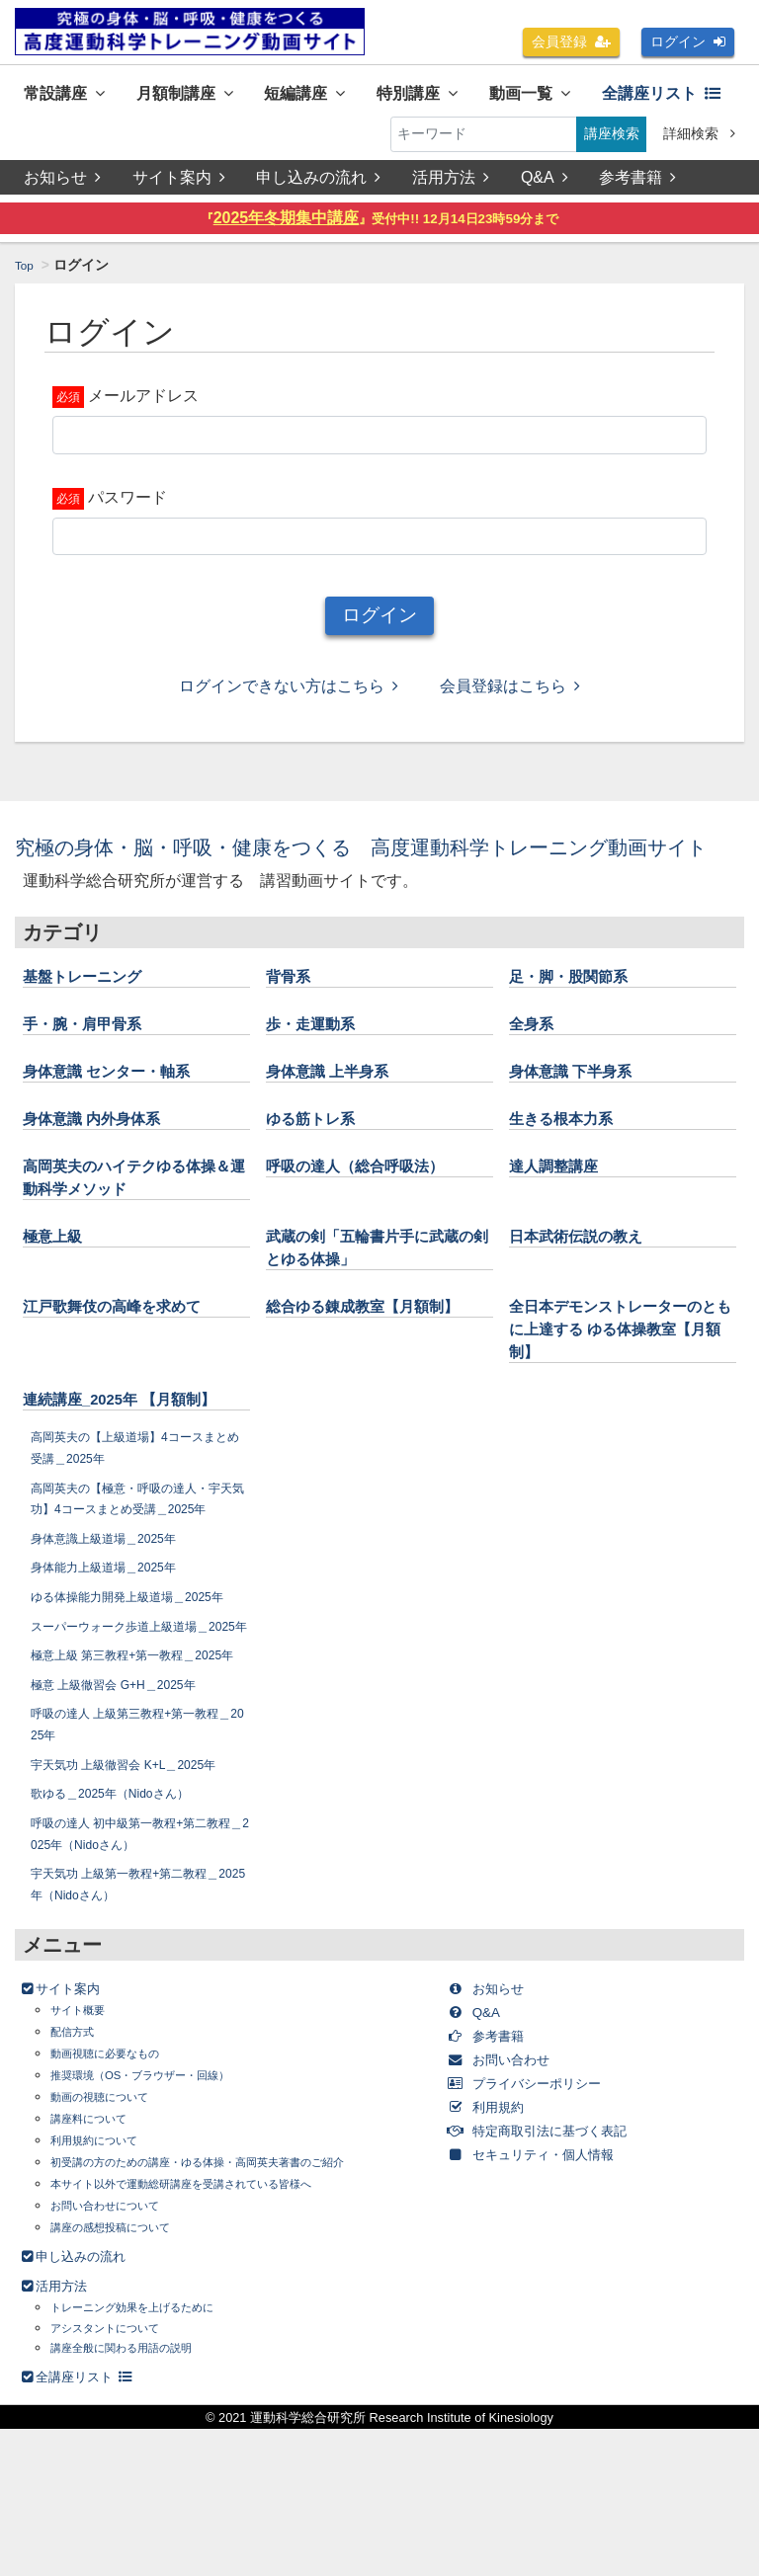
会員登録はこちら (510, 695)
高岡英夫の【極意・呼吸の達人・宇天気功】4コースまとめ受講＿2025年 (139, 1570)
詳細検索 (699, 138)
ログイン (687, 41)
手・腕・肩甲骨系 (94, 1062)
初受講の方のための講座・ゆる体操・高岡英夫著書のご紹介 (237, 2308)
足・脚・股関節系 (580, 1014)
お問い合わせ (512, 2206)
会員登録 (571, 41)
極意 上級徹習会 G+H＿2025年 (127, 1831)
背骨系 (292, 1014)
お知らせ (62, 186)
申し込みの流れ (320, 186)
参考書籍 (641, 186)
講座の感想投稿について (126, 2374)
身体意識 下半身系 (582, 1109)
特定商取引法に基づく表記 (560, 2277)
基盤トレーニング (94, 1014)
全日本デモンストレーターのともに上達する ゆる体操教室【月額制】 (618, 1367)
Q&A (547, 186)
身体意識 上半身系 (339, 1109)
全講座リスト (93, 138)
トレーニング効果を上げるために (154, 2454)
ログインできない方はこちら (288, 695)
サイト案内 (178, 186)
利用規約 (497, 2253)
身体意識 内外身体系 (105, 1157)
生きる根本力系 (571, 1157)
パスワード (127, 506)
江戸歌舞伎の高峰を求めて (129, 1344)
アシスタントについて (119, 2474)
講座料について (98, 2265)
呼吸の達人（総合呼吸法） (372, 1204)
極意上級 (58, 1274)
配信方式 (78, 2178)
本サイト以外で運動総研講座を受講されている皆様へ (216, 2330)
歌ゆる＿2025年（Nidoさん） (123, 1940)
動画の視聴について (112, 2243)
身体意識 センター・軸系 (123, 1109)
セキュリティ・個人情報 (552, 2301)
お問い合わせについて (119, 2352)
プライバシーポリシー (544, 2229)
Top (26, 274)
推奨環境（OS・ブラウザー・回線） (164, 2221)
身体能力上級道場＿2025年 (116, 1650)
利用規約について (105, 2287)
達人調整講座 (562, 1204)
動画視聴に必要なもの (119, 2200)
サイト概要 (85, 2156)
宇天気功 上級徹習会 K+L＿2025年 (139, 1911)
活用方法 (452, 186)
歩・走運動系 (319, 1062)
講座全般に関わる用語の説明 (140, 2494)
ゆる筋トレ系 (319, 1157)
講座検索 (611, 138)
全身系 (535, 1062)
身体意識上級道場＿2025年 (116, 1621)
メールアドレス (143, 405)
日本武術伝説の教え (589, 1274)
